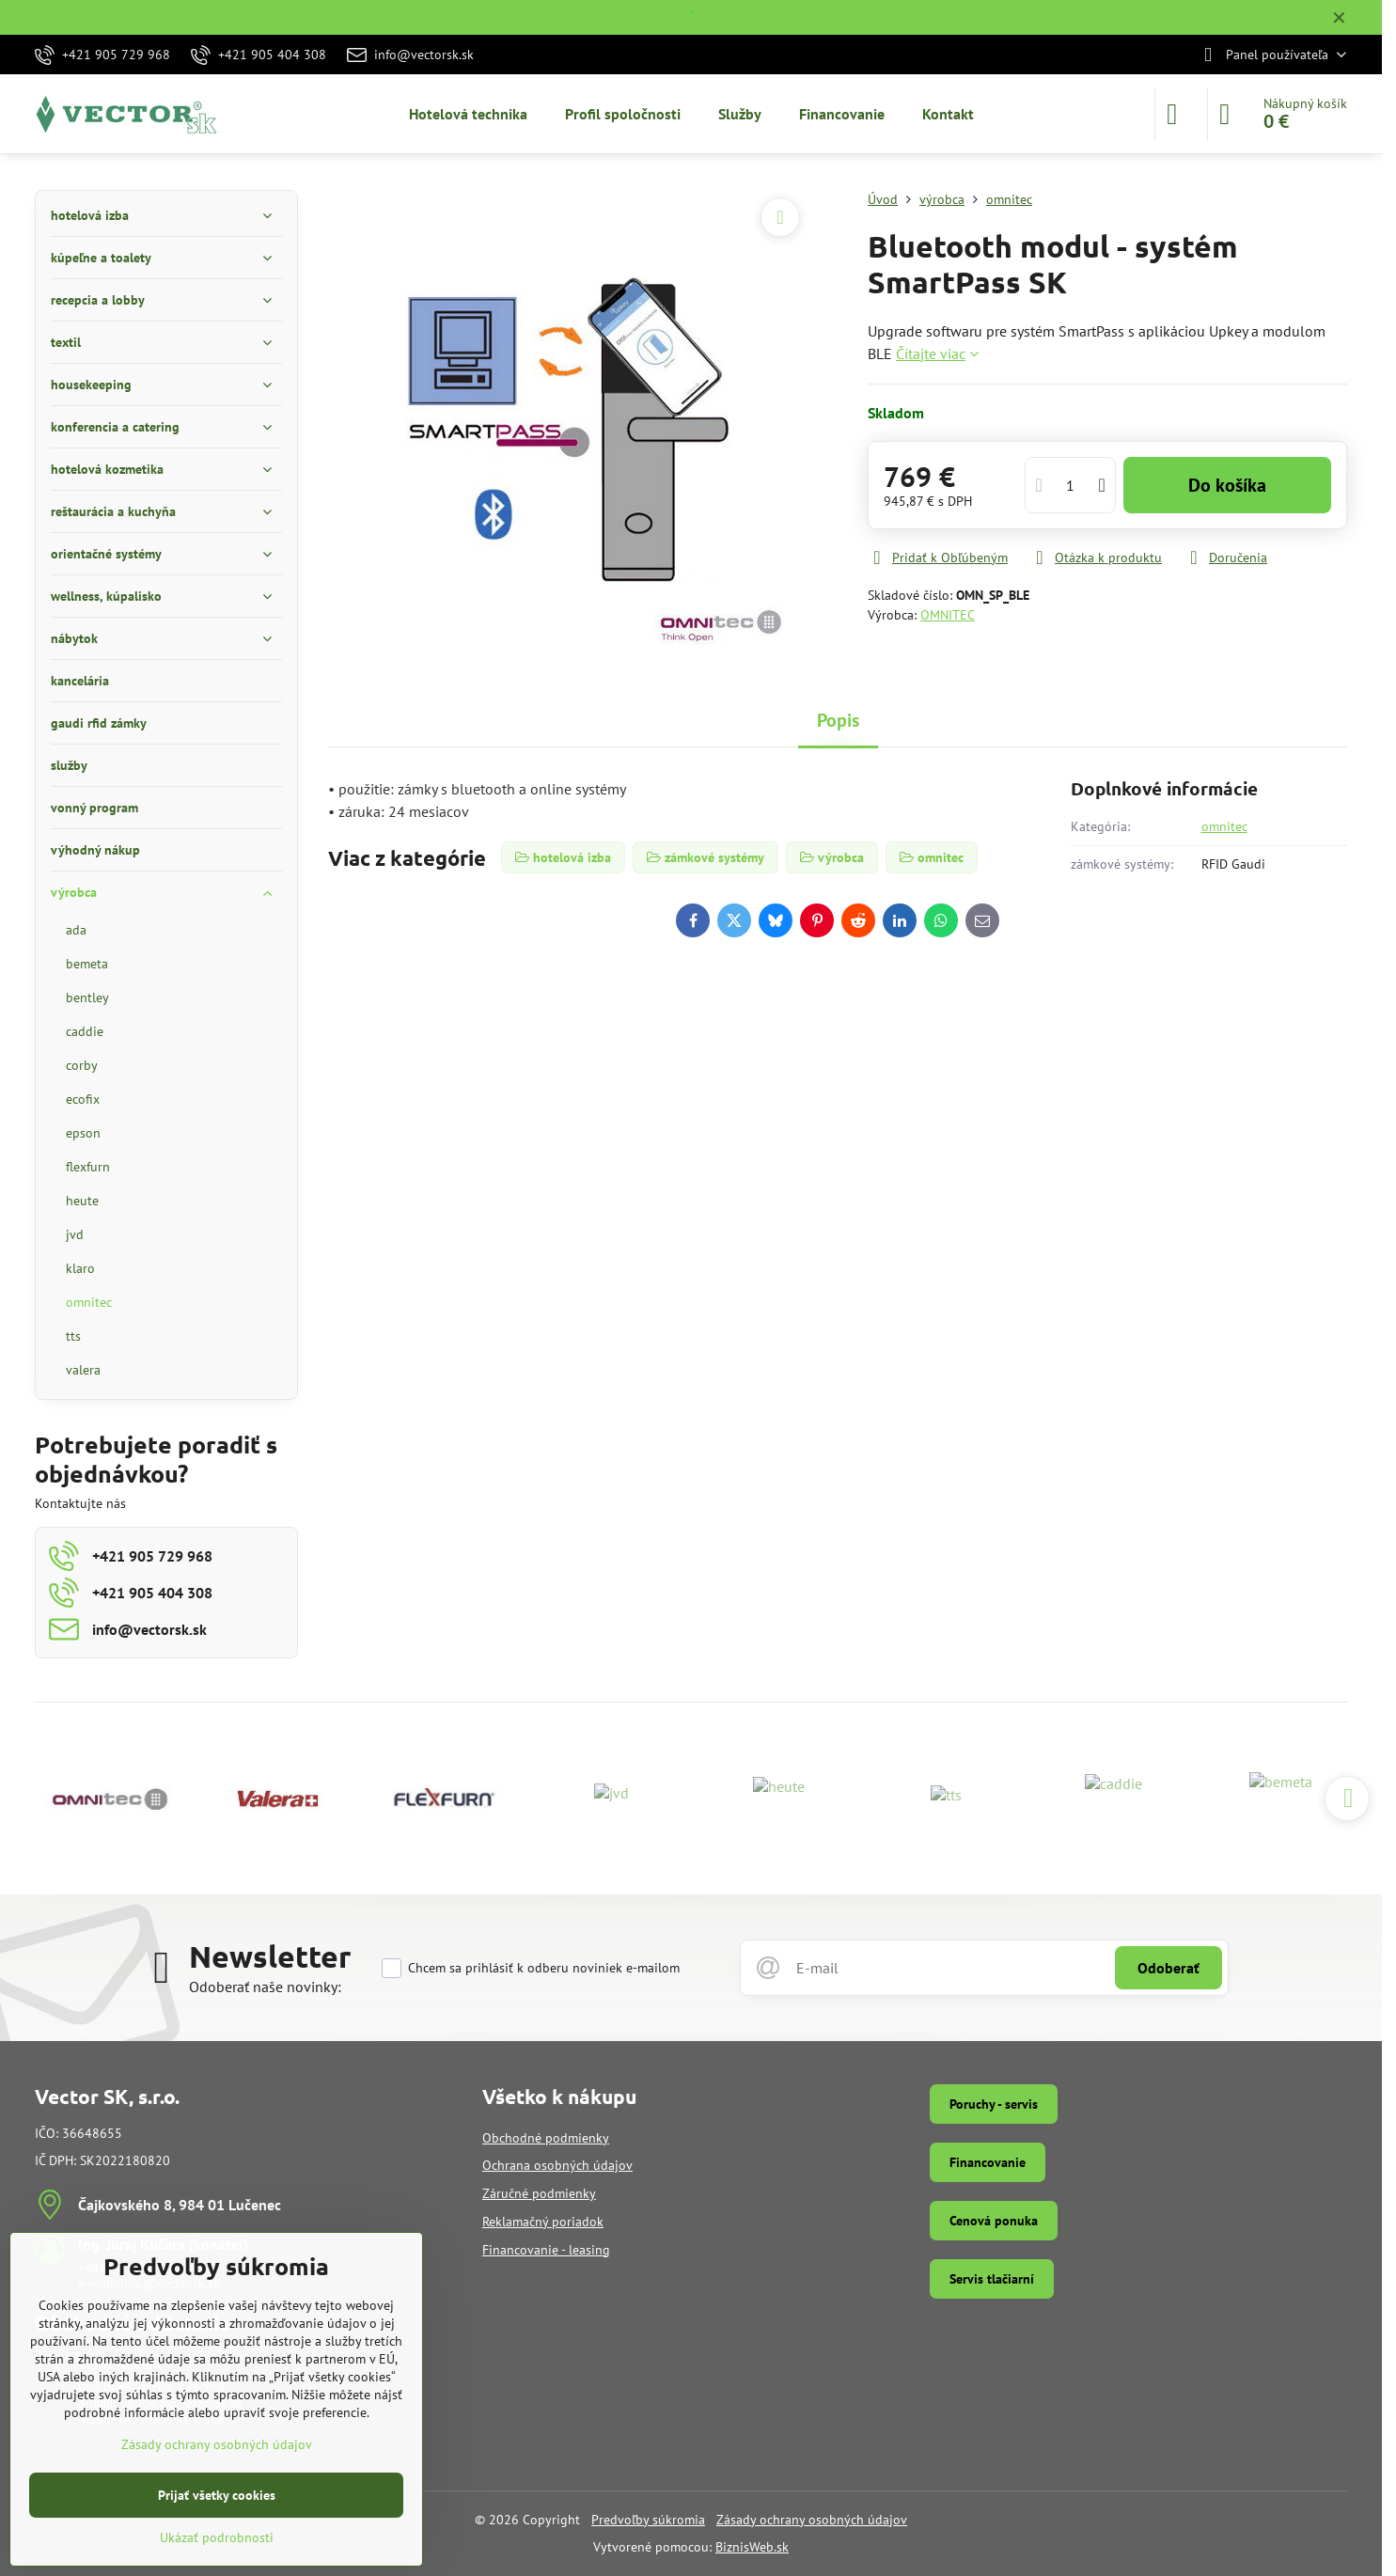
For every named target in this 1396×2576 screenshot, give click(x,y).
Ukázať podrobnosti (217, 2537)
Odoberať (1168, 1967)
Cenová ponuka (993, 2220)
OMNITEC (947, 614)
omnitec (1224, 826)
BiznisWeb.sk (752, 2546)
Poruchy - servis (993, 2104)
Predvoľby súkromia (648, 2519)
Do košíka (1227, 485)
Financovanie (987, 2162)
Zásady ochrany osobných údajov (811, 2519)
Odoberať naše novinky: (265, 1986)
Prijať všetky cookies (216, 2495)
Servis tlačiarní (991, 2278)
